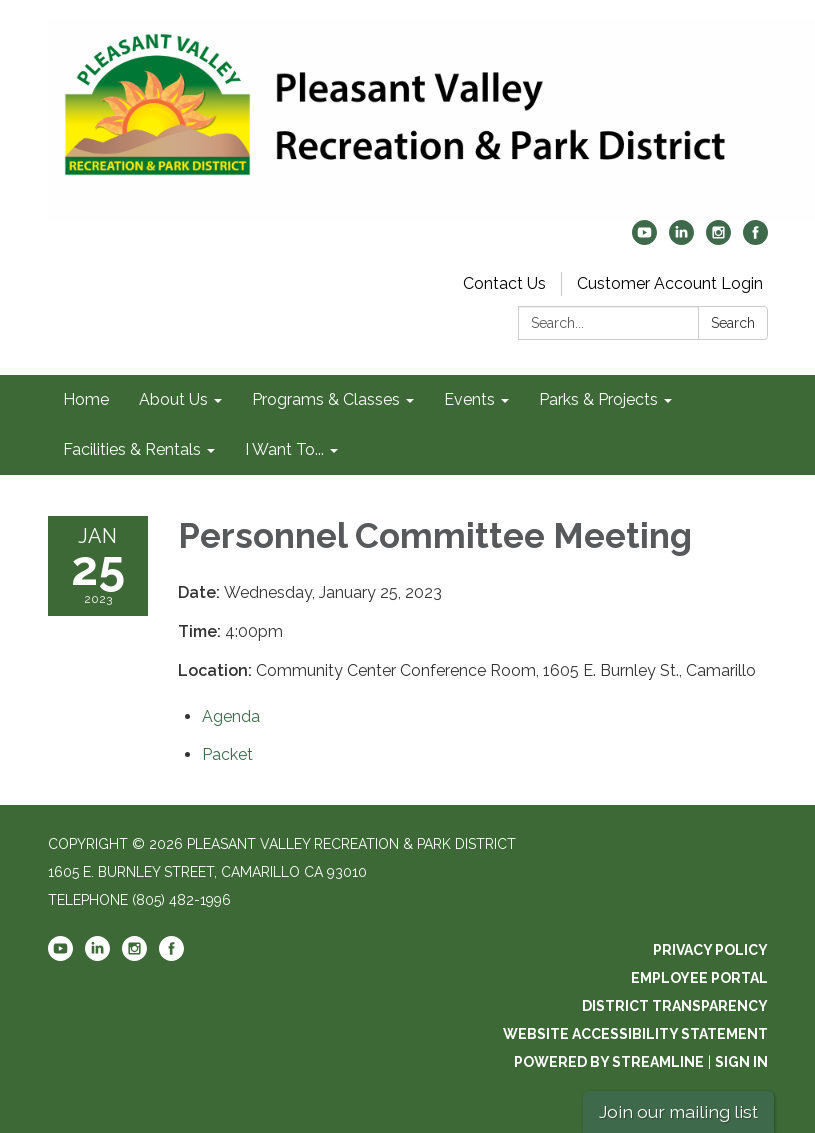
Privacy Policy (710, 950)
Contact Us (504, 283)
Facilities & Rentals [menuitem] (132, 449)
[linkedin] (681, 239)
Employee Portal (699, 978)
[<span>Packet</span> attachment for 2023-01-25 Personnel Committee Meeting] (227, 754)
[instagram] (718, 239)
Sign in (741, 1062)
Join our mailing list (678, 1111)
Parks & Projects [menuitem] (598, 399)
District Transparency (675, 1006)
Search (733, 323)
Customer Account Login (670, 283)
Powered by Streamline (609, 1062)
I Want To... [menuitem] (284, 449)
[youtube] (644, 239)
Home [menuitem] (86, 399)
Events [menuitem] (469, 399)
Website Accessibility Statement (635, 1034)
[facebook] (755, 239)
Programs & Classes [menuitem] (326, 399)
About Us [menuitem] (173, 399)
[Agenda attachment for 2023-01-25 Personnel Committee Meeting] (231, 716)
